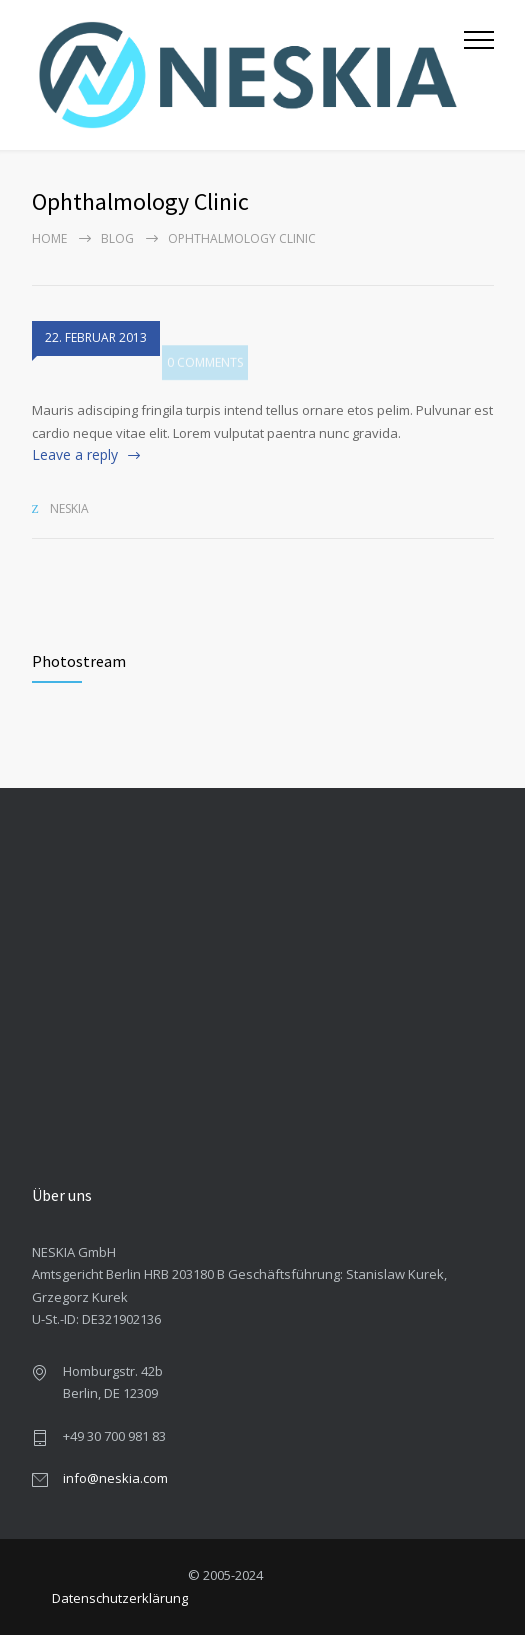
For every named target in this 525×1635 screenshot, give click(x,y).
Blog (117, 238)
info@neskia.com (115, 1478)
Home (49, 238)
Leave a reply (75, 454)
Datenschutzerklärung (120, 1598)
